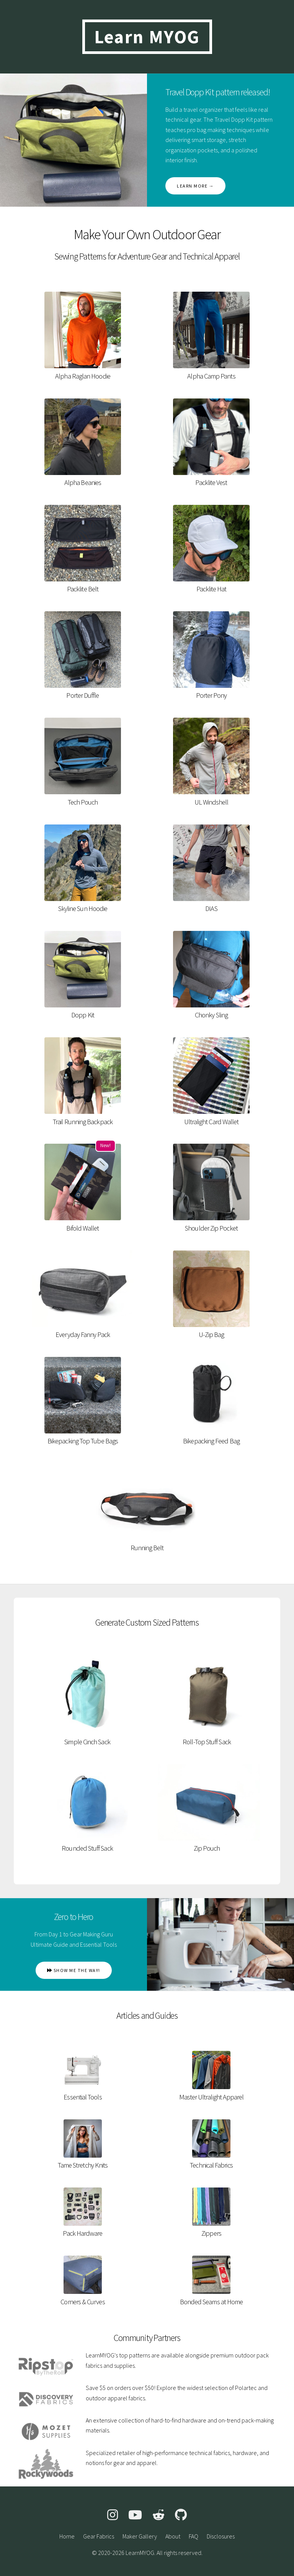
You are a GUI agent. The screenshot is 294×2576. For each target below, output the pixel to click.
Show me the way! (73, 1970)
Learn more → (195, 186)
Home (67, 2536)
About (172, 2536)
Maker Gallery (139, 2536)
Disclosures (221, 2536)
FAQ (193, 2536)
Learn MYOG (147, 36)
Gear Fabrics (98, 2536)
